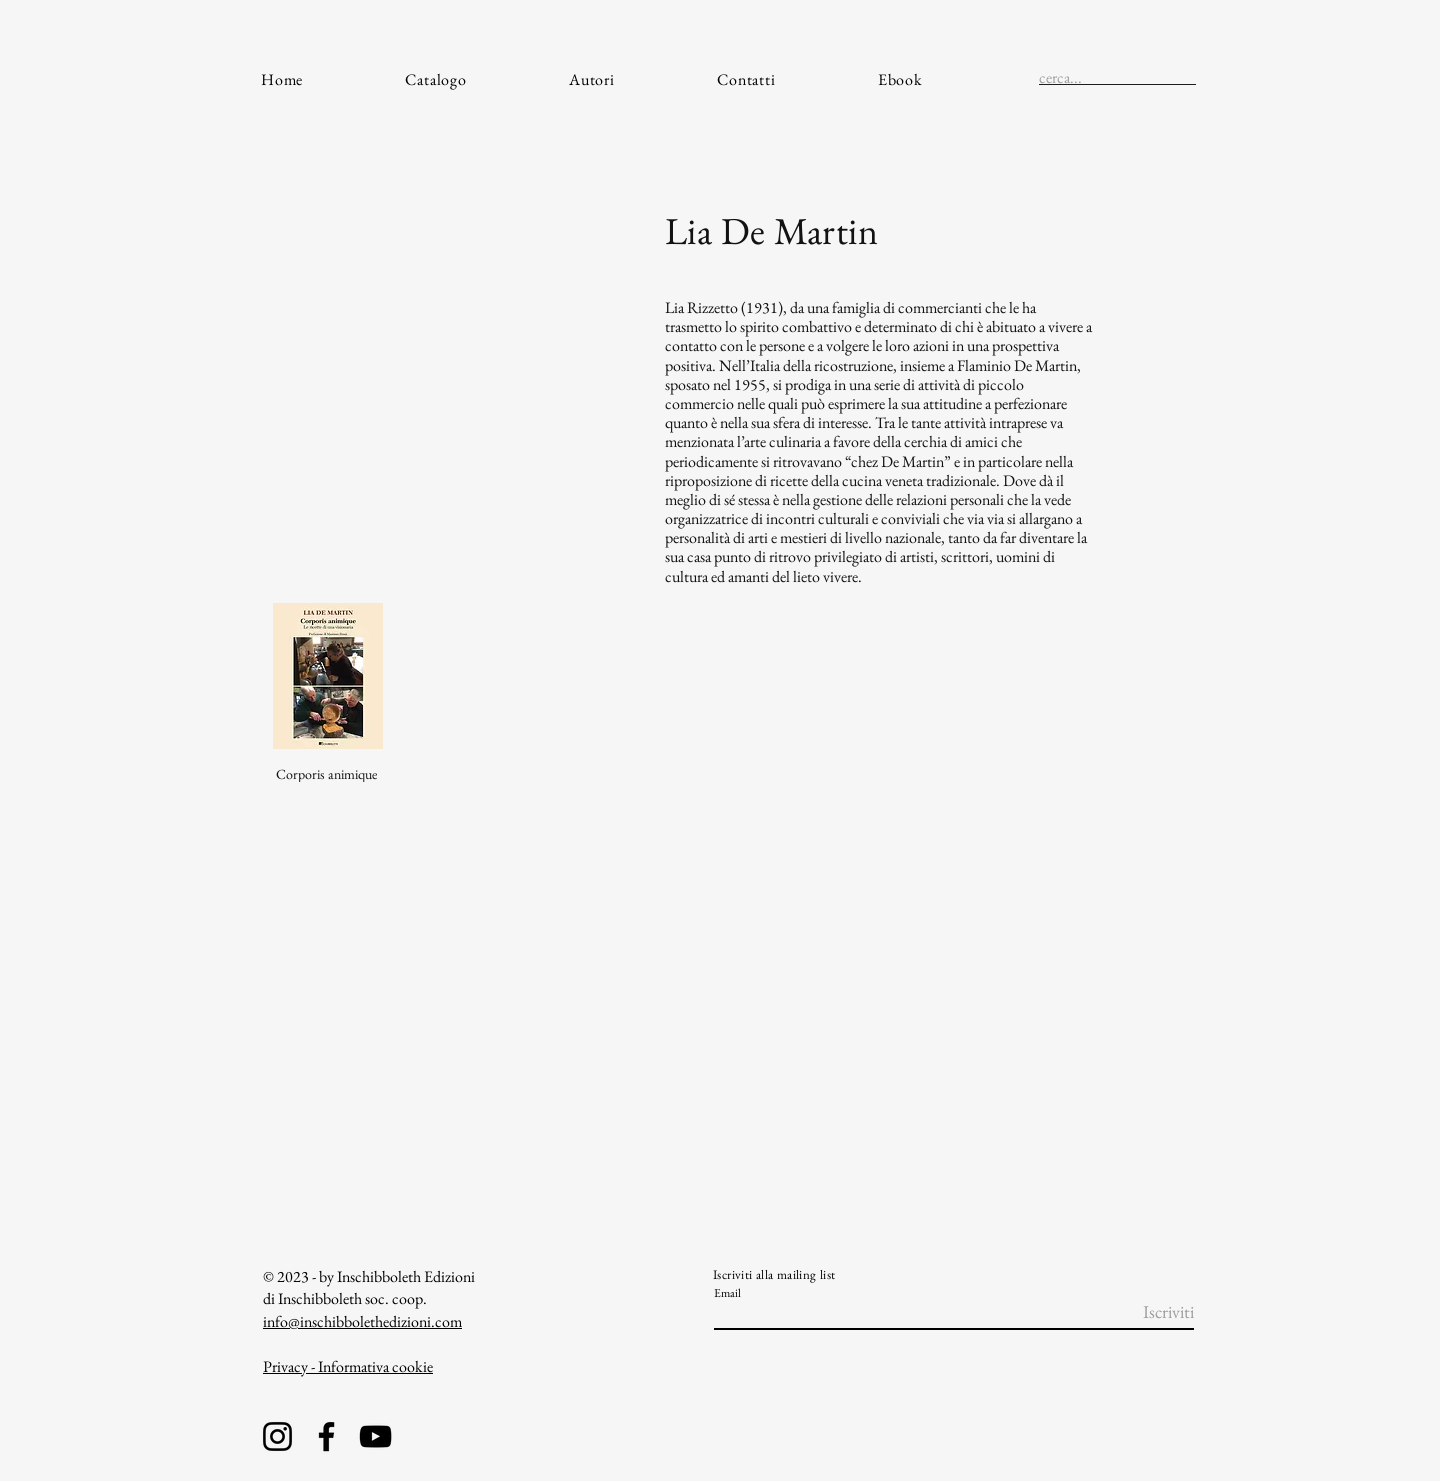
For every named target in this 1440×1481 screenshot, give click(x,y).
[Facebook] (326, 1436)
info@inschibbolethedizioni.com (362, 1321)
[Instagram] (277, 1436)
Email (727, 1293)
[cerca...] (1086, 78)
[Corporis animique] (328, 774)
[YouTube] (375, 1436)
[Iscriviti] (1143, 1311)
